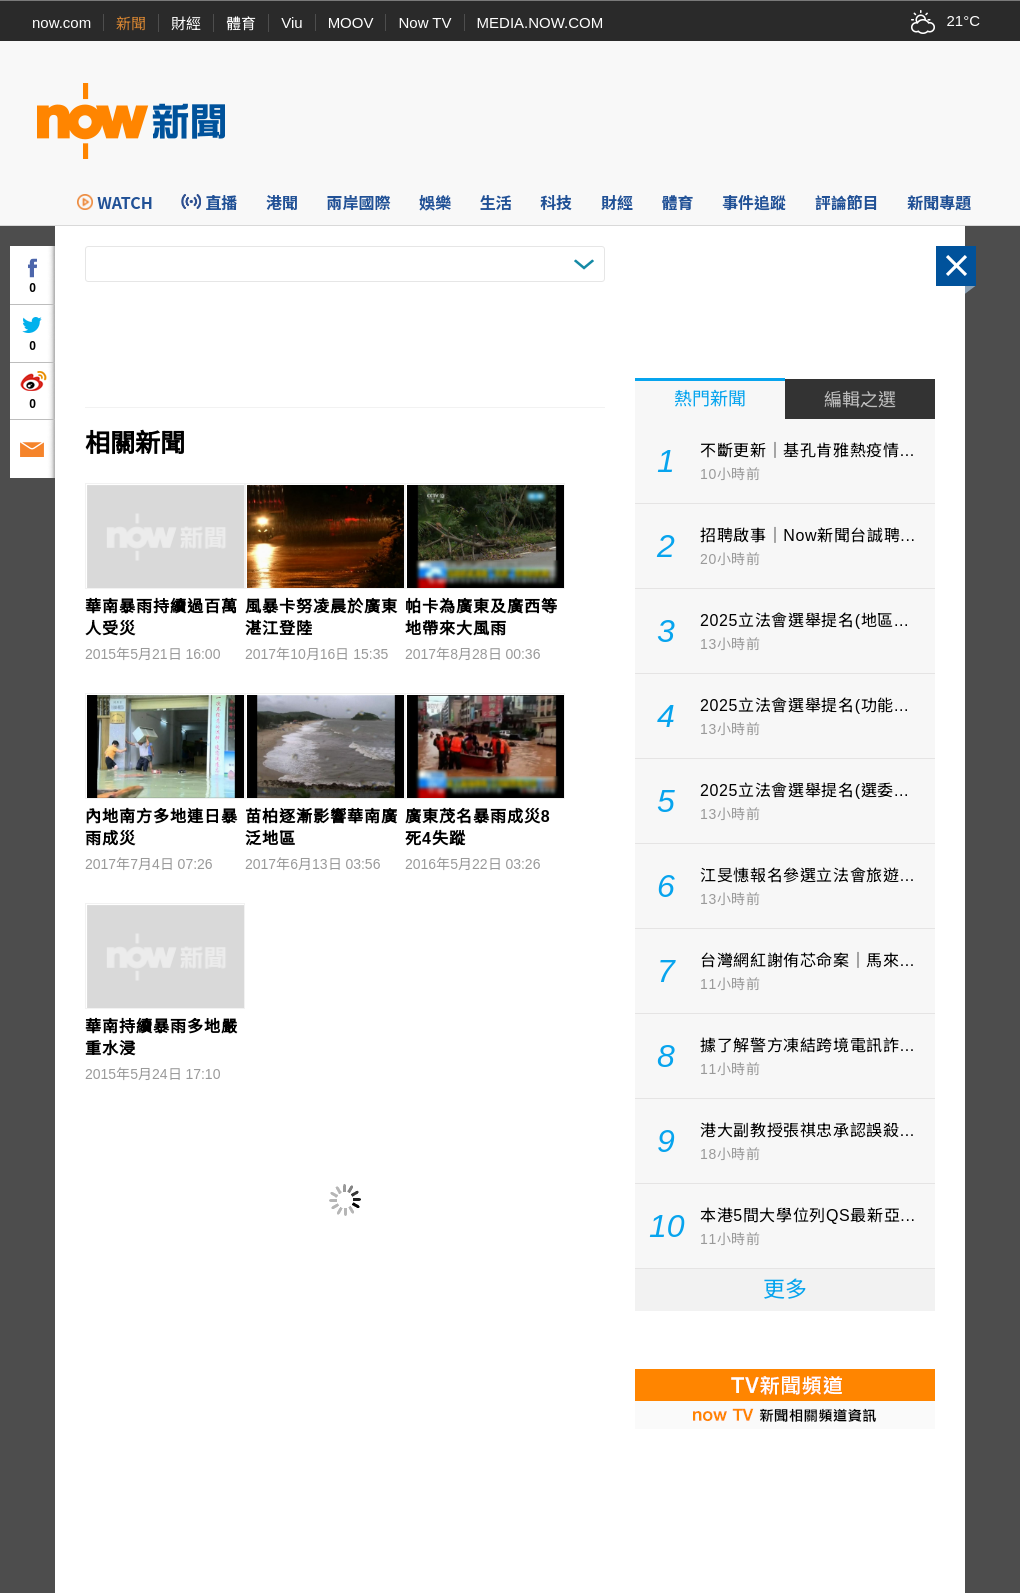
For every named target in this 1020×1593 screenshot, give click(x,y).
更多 (785, 1289)
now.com (61, 22)
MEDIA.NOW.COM (540, 22)
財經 (186, 23)
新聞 (131, 23)
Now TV (424, 22)
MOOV (351, 22)
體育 (241, 23)
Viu (291, 22)
